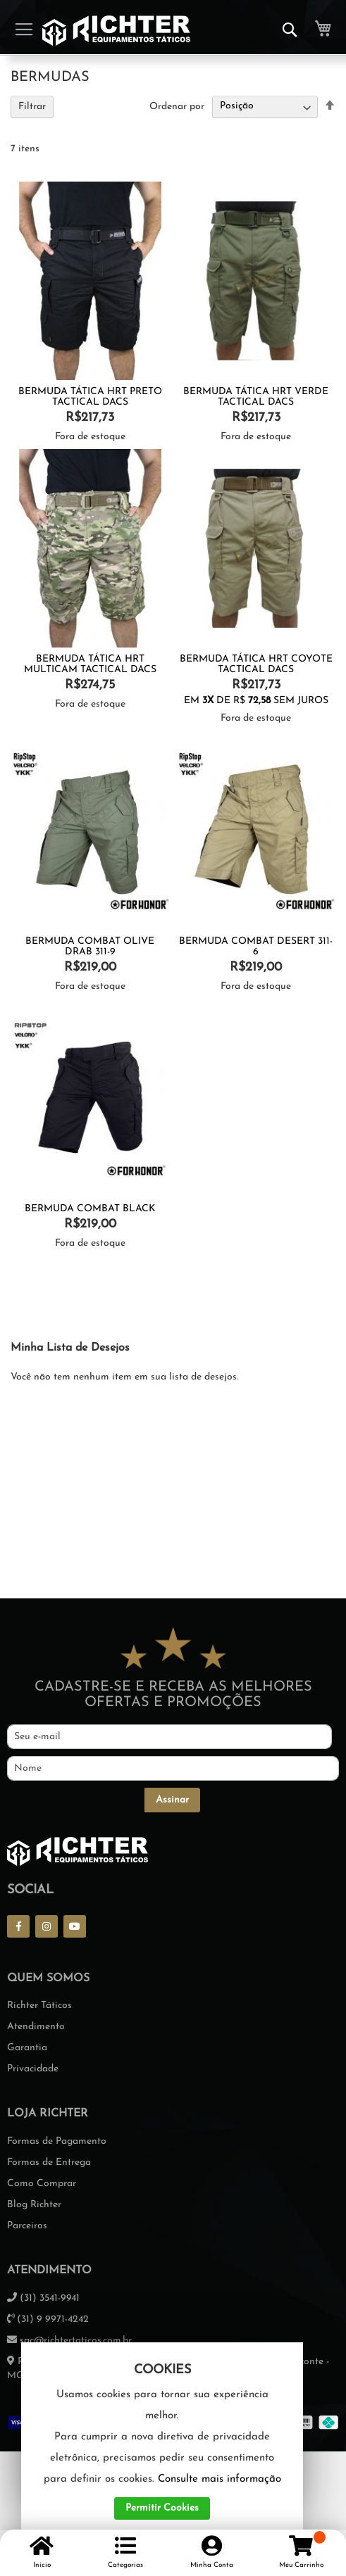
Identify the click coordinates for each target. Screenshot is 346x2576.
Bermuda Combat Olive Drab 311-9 (89, 946)
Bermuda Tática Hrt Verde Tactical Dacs (255, 397)
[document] (162, 2441)
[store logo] (116, 30)
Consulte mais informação (219, 2479)
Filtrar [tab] (32, 106)
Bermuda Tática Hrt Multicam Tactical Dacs (90, 664)
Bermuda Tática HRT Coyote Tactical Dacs (256, 664)
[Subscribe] (172, 1800)
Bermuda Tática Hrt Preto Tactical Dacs (90, 397)
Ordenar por (176, 106)
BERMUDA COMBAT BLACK (90, 1209)
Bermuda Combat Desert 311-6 (256, 946)
